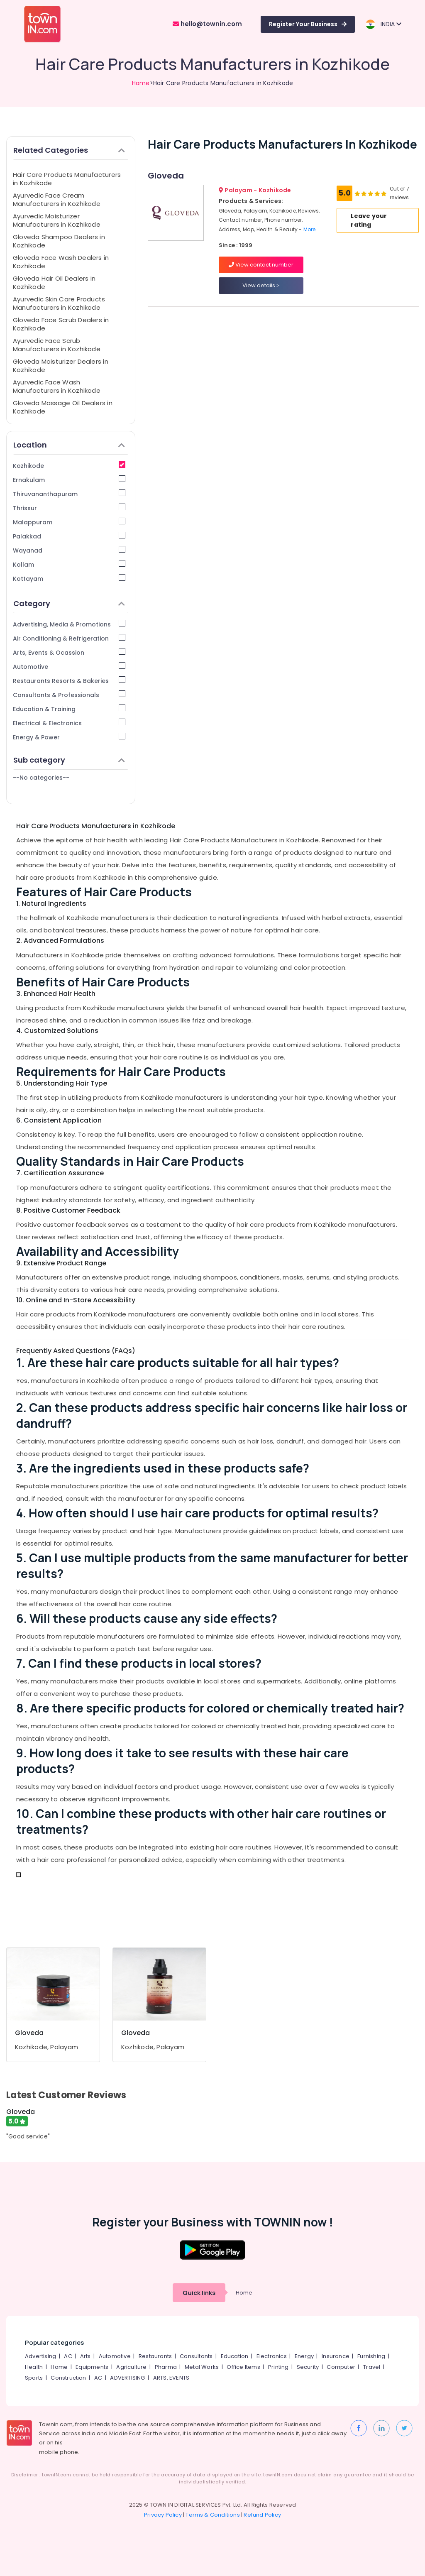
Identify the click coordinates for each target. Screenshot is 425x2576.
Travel (371, 2367)
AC (68, 2356)
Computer (341, 2367)
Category (69, 603)
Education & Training (69, 709)
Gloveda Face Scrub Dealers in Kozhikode (61, 324)
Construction (68, 2378)
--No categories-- (41, 777)
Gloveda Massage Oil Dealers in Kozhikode (62, 407)
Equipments (92, 2367)
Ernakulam (69, 479)
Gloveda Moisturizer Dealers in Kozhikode (60, 365)
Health (34, 2367)
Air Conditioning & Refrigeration (69, 638)
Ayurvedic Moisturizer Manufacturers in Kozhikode (56, 220)
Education (235, 2356)
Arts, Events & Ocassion (69, 652)
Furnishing (371, 2356)
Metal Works (202, 2367)
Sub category (69, 760)
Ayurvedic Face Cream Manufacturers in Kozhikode (56, 199)
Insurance (335, 2356)
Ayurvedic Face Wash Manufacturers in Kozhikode (56, 386)
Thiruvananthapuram (69, 493)
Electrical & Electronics (69, 723)
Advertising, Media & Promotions (69, 624)
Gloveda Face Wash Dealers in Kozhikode (61, 261)
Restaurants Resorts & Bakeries (69, 680)
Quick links (199, 2292)
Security (308, 2367)
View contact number (261, 265)
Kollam (69, 564)
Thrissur (69, 508)
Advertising (40, 2356)
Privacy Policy (163, 2515)
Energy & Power (69, 737)
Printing (278, 2367)
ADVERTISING (127, 2378)
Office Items (243, 2367)
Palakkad (69, 536)
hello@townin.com (207, 24)
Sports (34, 2378)
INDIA (383, 24)
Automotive (69, 666)
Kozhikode (69, 465)
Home (141, 83)
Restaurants (155, 2356)
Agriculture (131, 2367)
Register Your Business (308, 24)
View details (260, 285)
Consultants (196, 2356)
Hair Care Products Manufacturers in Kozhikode (67, 178)
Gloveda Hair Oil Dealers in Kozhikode (54, 282)
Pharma (166, 2367)
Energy (304, 2356)
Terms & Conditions (213, 2515)
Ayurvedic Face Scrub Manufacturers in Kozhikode (56, 344)
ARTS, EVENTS (171, 2378)
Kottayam (69, 578)
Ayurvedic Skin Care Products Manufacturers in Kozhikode (59, 303)
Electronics (271, 2356)
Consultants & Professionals (69, 694)
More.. (310, 229)
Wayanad (69, 550)
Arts (85, 2356)
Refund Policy (262, 2515)
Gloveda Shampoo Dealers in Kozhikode (59, 241)
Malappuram (69, 522)
